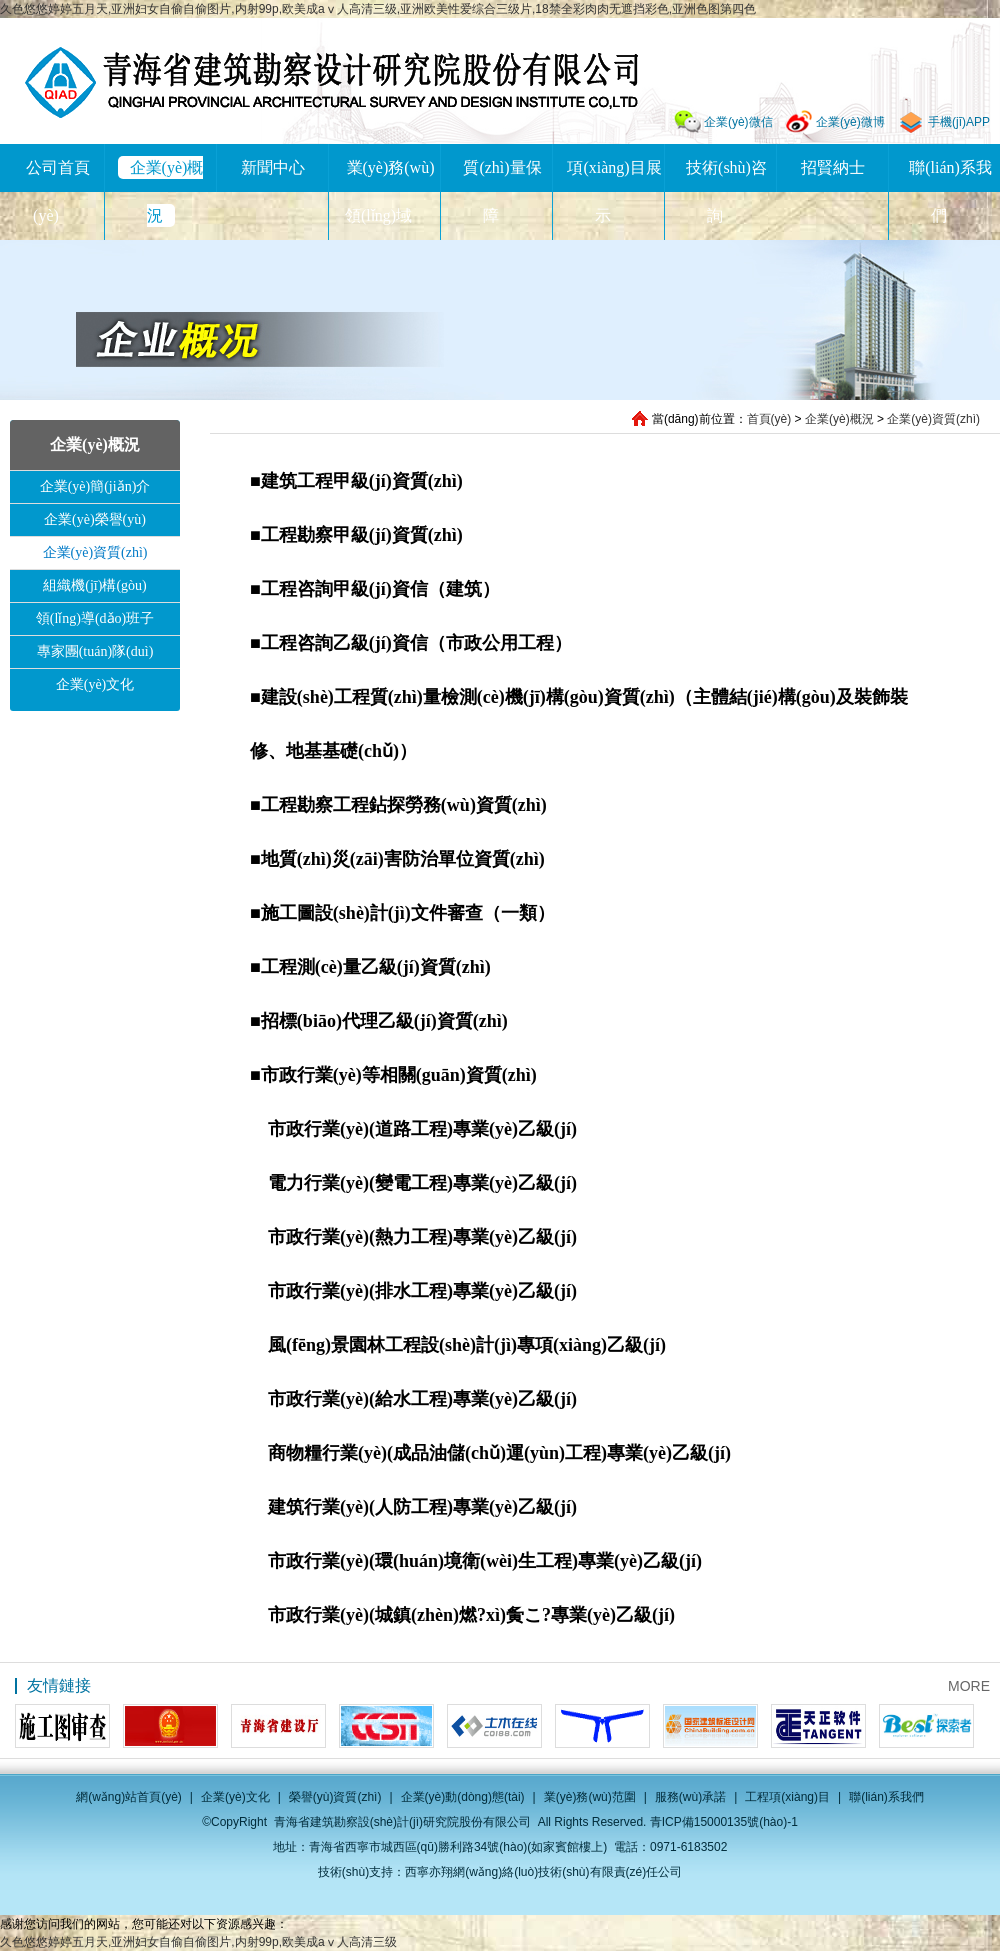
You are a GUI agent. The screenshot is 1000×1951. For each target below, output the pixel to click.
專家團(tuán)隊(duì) (95, 651)
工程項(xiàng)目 (787, 1797)
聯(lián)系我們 (886, 1797)
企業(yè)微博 (850, 122)
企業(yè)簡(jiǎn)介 (95, 486)
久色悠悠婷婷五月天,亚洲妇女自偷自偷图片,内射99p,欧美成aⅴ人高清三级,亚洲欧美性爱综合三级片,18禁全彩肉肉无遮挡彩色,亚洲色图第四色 (378, 9)
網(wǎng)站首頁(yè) (129, 1797)
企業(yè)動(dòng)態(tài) (463, 1797)
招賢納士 (833, 167)
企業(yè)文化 (95, 684)
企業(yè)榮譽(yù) (95, 519)
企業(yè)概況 (839, 419)
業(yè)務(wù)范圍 (590, 1797)
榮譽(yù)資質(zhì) (335, 1797)
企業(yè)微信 (738, 122)
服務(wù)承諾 (690, 1797)
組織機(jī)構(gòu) (94, 585)
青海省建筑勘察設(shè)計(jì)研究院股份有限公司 (331, 82)
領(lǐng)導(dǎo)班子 (95, 618)
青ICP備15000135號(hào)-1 (724, 1822)
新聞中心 (273, 167)
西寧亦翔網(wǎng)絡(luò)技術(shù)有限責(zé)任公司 (543, 1872)
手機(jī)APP (959, 122)
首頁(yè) (769, 419)
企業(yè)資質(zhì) (933, 419)
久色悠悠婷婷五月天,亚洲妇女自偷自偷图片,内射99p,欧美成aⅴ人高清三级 (198, 1942)
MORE (969, 1686)
